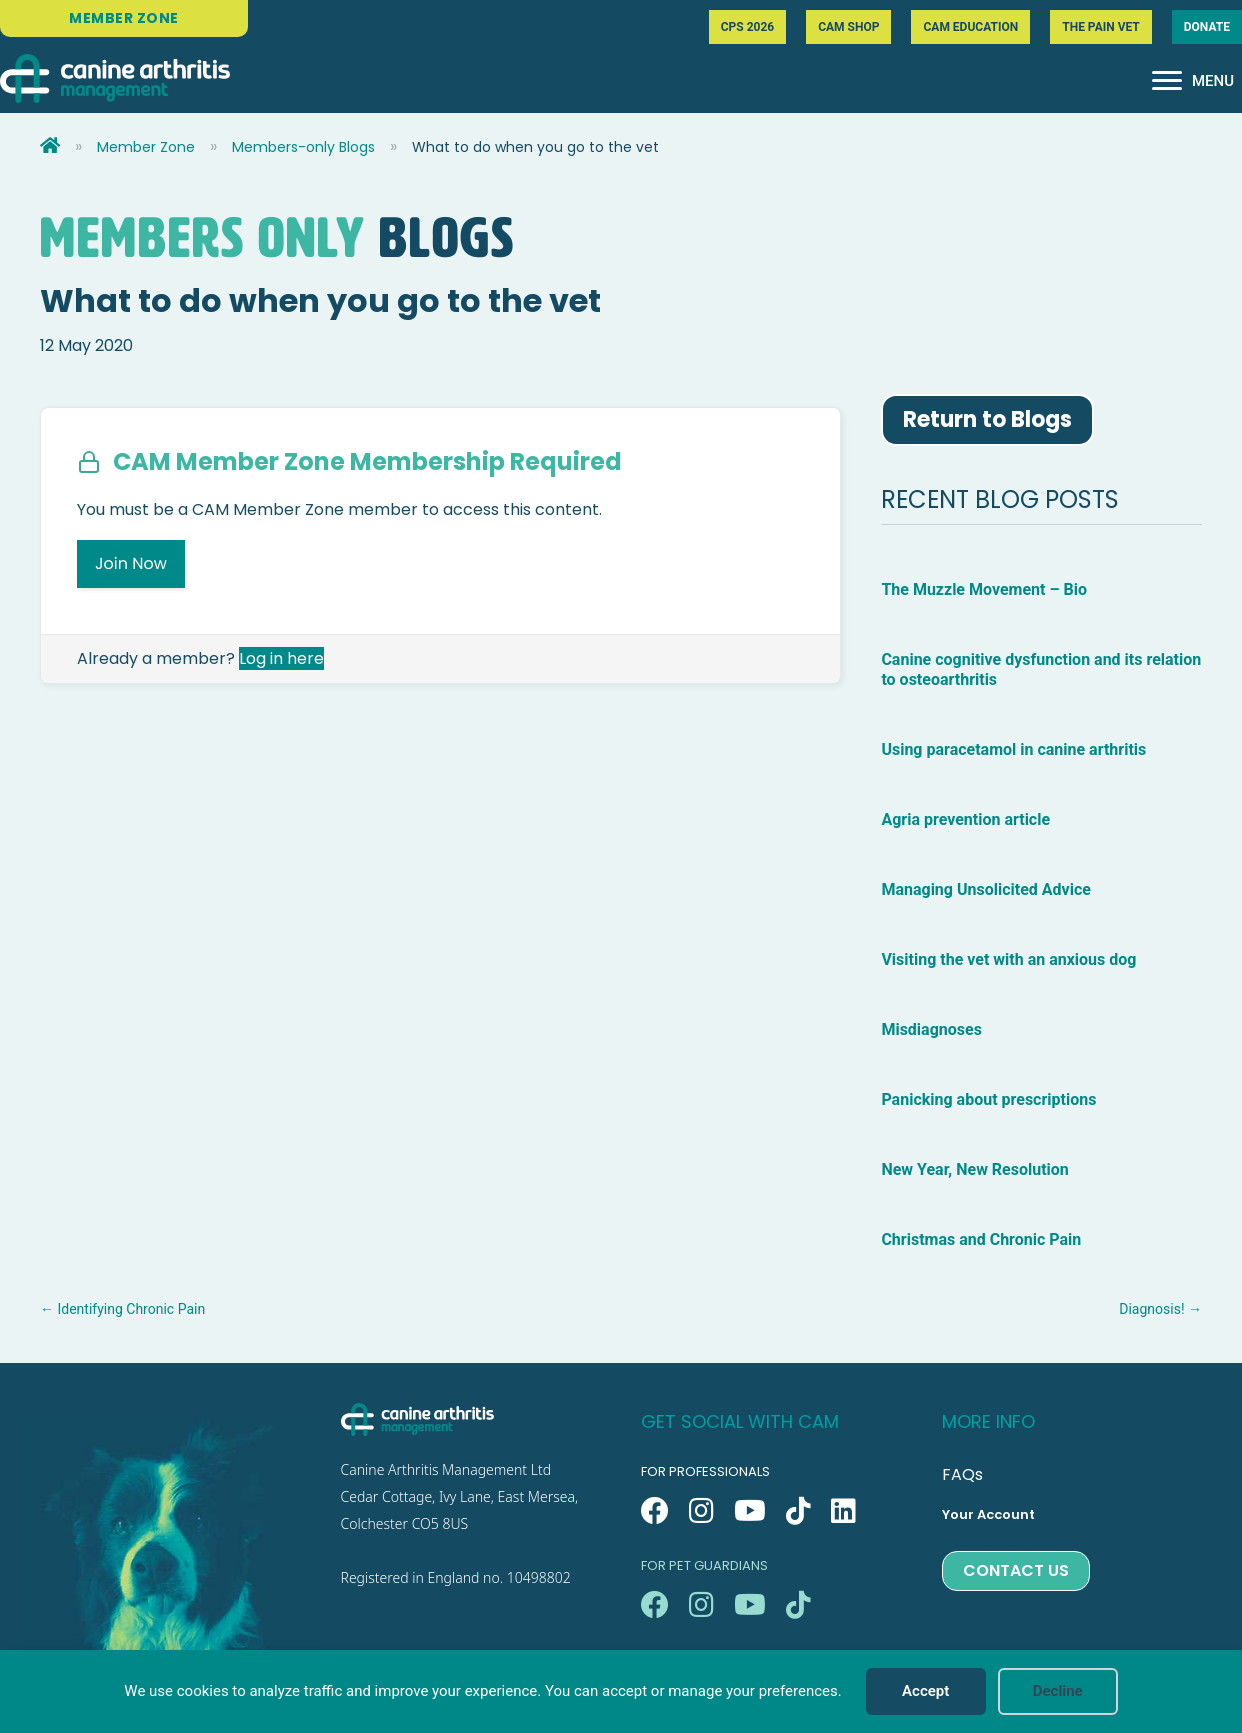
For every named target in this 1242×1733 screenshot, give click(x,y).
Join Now (131, 563)
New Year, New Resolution (974, 1169)
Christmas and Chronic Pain (981, 1239)
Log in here (281, 658)
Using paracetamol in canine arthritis (1013, 749)
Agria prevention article (965, 819)
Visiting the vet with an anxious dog (1008, 959)
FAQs (962, 1474)
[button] (655, 1511)
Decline (1058, 1691)
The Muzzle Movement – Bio (984, 589)
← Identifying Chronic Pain (122, 1309)
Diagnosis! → (1160, 1309)
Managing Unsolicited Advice (985, 889)
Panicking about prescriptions (990, 1099)
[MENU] (1193, 81)
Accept (925, 1691)
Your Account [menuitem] (988, 1514)
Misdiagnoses (931, 1029)
